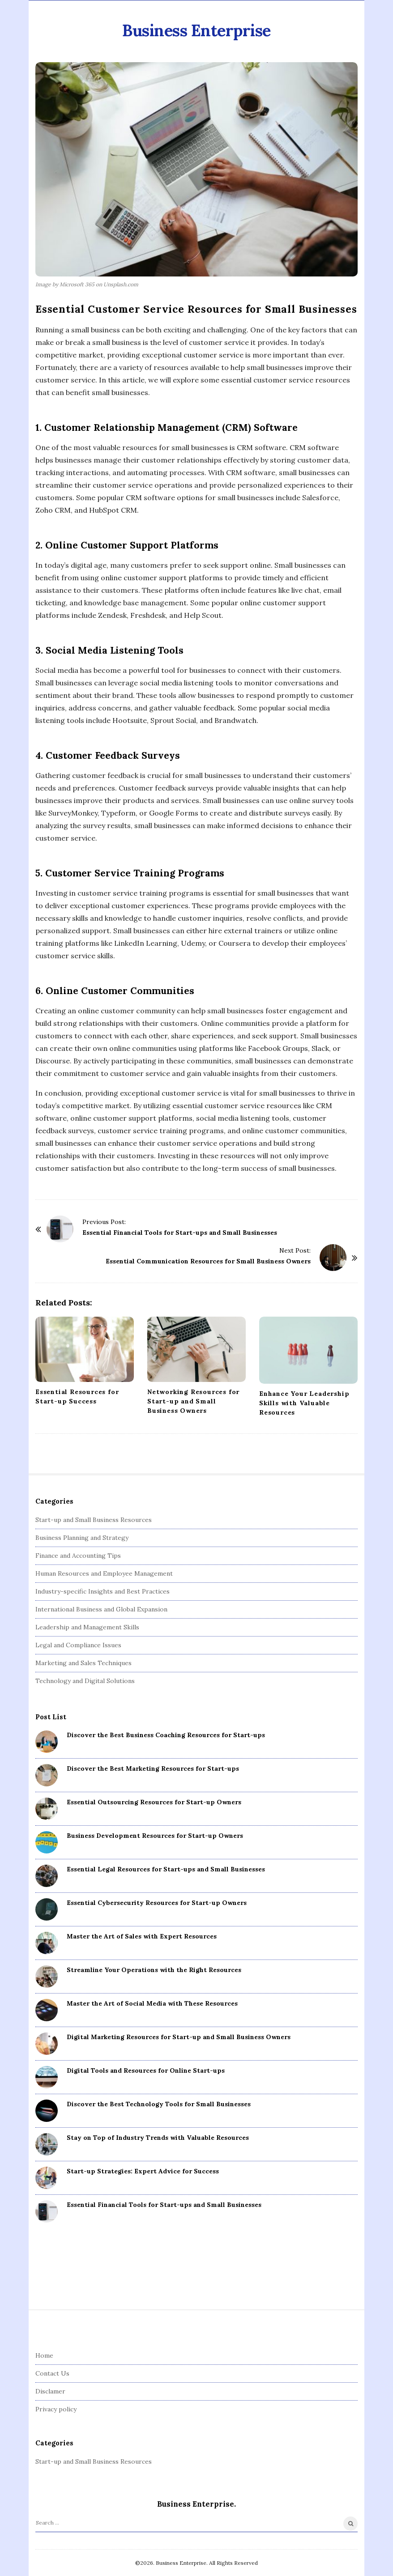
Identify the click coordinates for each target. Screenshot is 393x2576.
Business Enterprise (196, 30)
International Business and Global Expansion (101, 1609)
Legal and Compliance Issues (78, 1645)
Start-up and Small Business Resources (93, 1520)
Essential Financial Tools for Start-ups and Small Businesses (179, 1232)
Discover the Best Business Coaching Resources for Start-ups (166, 1735)
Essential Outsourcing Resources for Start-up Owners (154, 1802)
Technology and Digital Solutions (85, 1681)
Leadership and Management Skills (87, 1627)
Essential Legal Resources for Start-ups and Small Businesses (166, 1869)
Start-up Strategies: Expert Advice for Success (143, 2171)
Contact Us (52, 2373)
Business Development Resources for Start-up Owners (155, 1836)
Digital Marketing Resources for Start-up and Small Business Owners (178, 2037)
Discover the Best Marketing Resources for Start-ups (153, 1768)
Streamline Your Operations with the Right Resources (154, 1970)
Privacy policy (56, 2409)
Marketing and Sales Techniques (83, 1663)
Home (44, 2355)
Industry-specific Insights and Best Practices (102, 1591)
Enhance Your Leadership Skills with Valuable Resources (304, 1403)
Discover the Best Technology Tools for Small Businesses (159, 2104)
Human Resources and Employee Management (104, 1573)
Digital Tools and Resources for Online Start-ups (146, 2070)
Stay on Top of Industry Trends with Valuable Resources (158, 2138)
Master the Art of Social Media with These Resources (152, 2003)
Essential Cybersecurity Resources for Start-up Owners (157, 1903)
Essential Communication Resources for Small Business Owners (208, 1261)
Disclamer (50, 2391)
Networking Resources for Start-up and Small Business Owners (193, 1401)
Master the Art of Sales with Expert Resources (142, 1936)
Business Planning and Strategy (81, 1538)
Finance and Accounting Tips (78, 1556)
